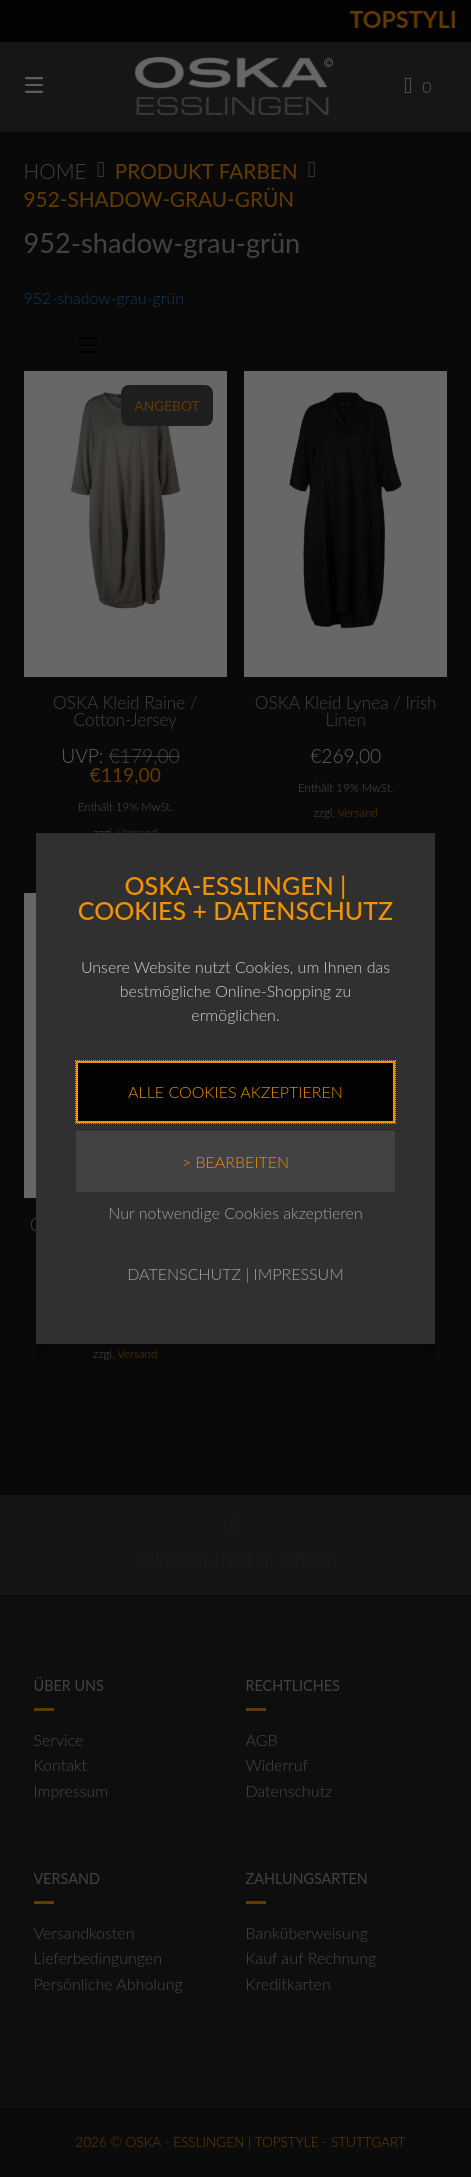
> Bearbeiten (235, 1161)
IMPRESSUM (299, 1273)
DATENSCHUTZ (184, 1273)
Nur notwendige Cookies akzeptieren (235, 1212)
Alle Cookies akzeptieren (235, 1091)
